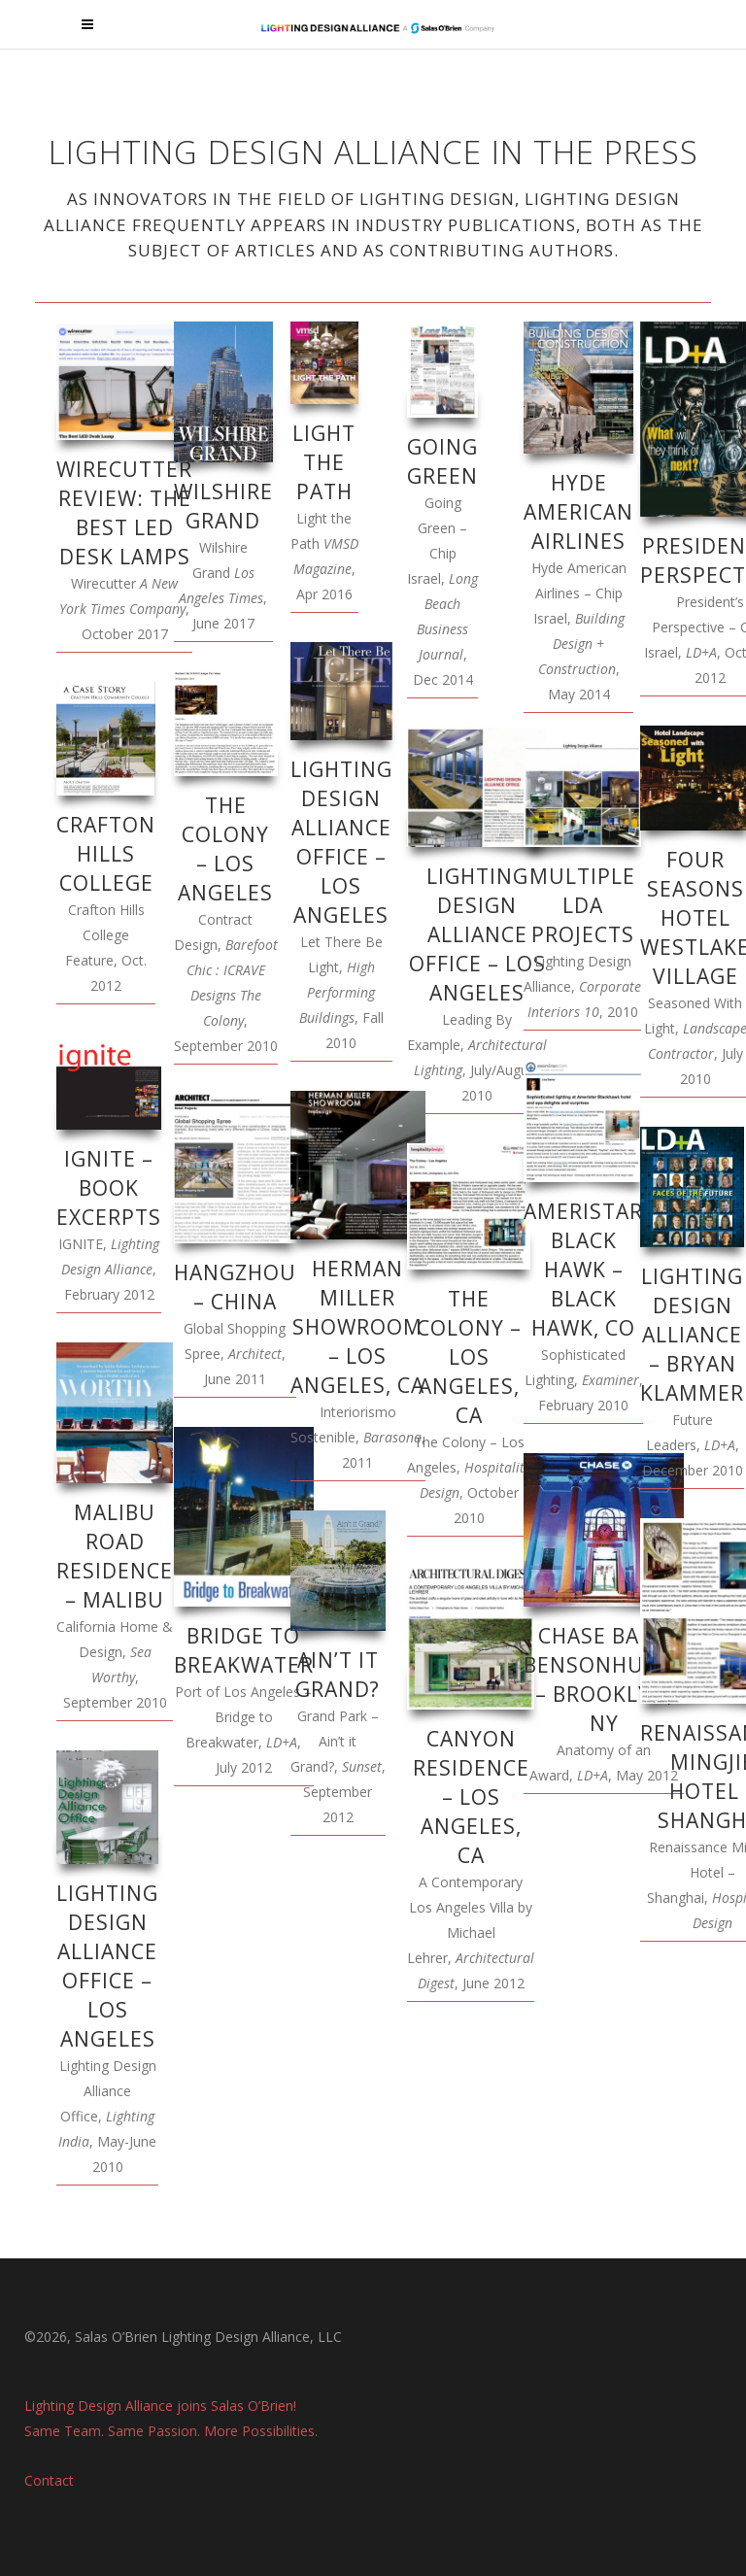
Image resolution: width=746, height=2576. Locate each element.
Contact (49, 2480)
